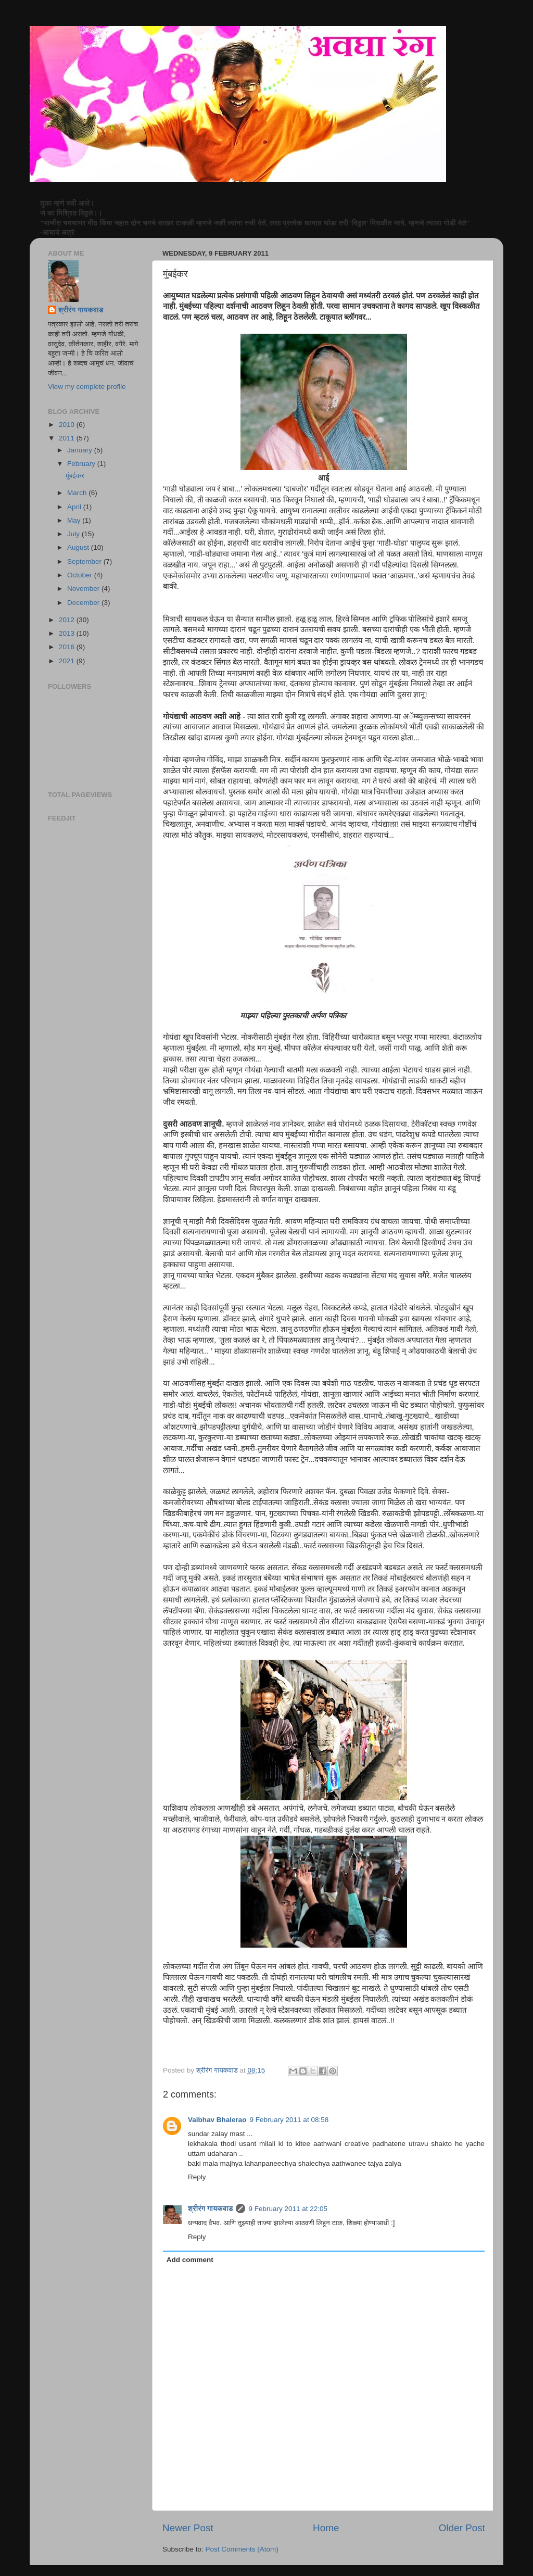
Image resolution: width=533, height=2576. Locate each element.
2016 (68, 647)
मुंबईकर (75, 475)
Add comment (190, 2260)
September (85, 561)
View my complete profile (87, 386)
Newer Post (187, 2527)
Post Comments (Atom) (242, 2549)
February (82, 464)
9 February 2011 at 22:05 (287, 2209)
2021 (68, 661)
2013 (68, 633)
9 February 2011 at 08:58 (289, 2120)
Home (326, 2527)
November (84, 588)
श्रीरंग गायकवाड (210, 2209)
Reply (197, 2177)
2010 (68, 424)
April (75, 507)
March (77, 493)
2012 (68, 620)
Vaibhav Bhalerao (217, 2120)
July (74, 534)
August (79, 547)
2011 (68, 438)
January (80, 450)
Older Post (462, 2527)
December (84, 603)
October (80, 575)
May (74, 520)
